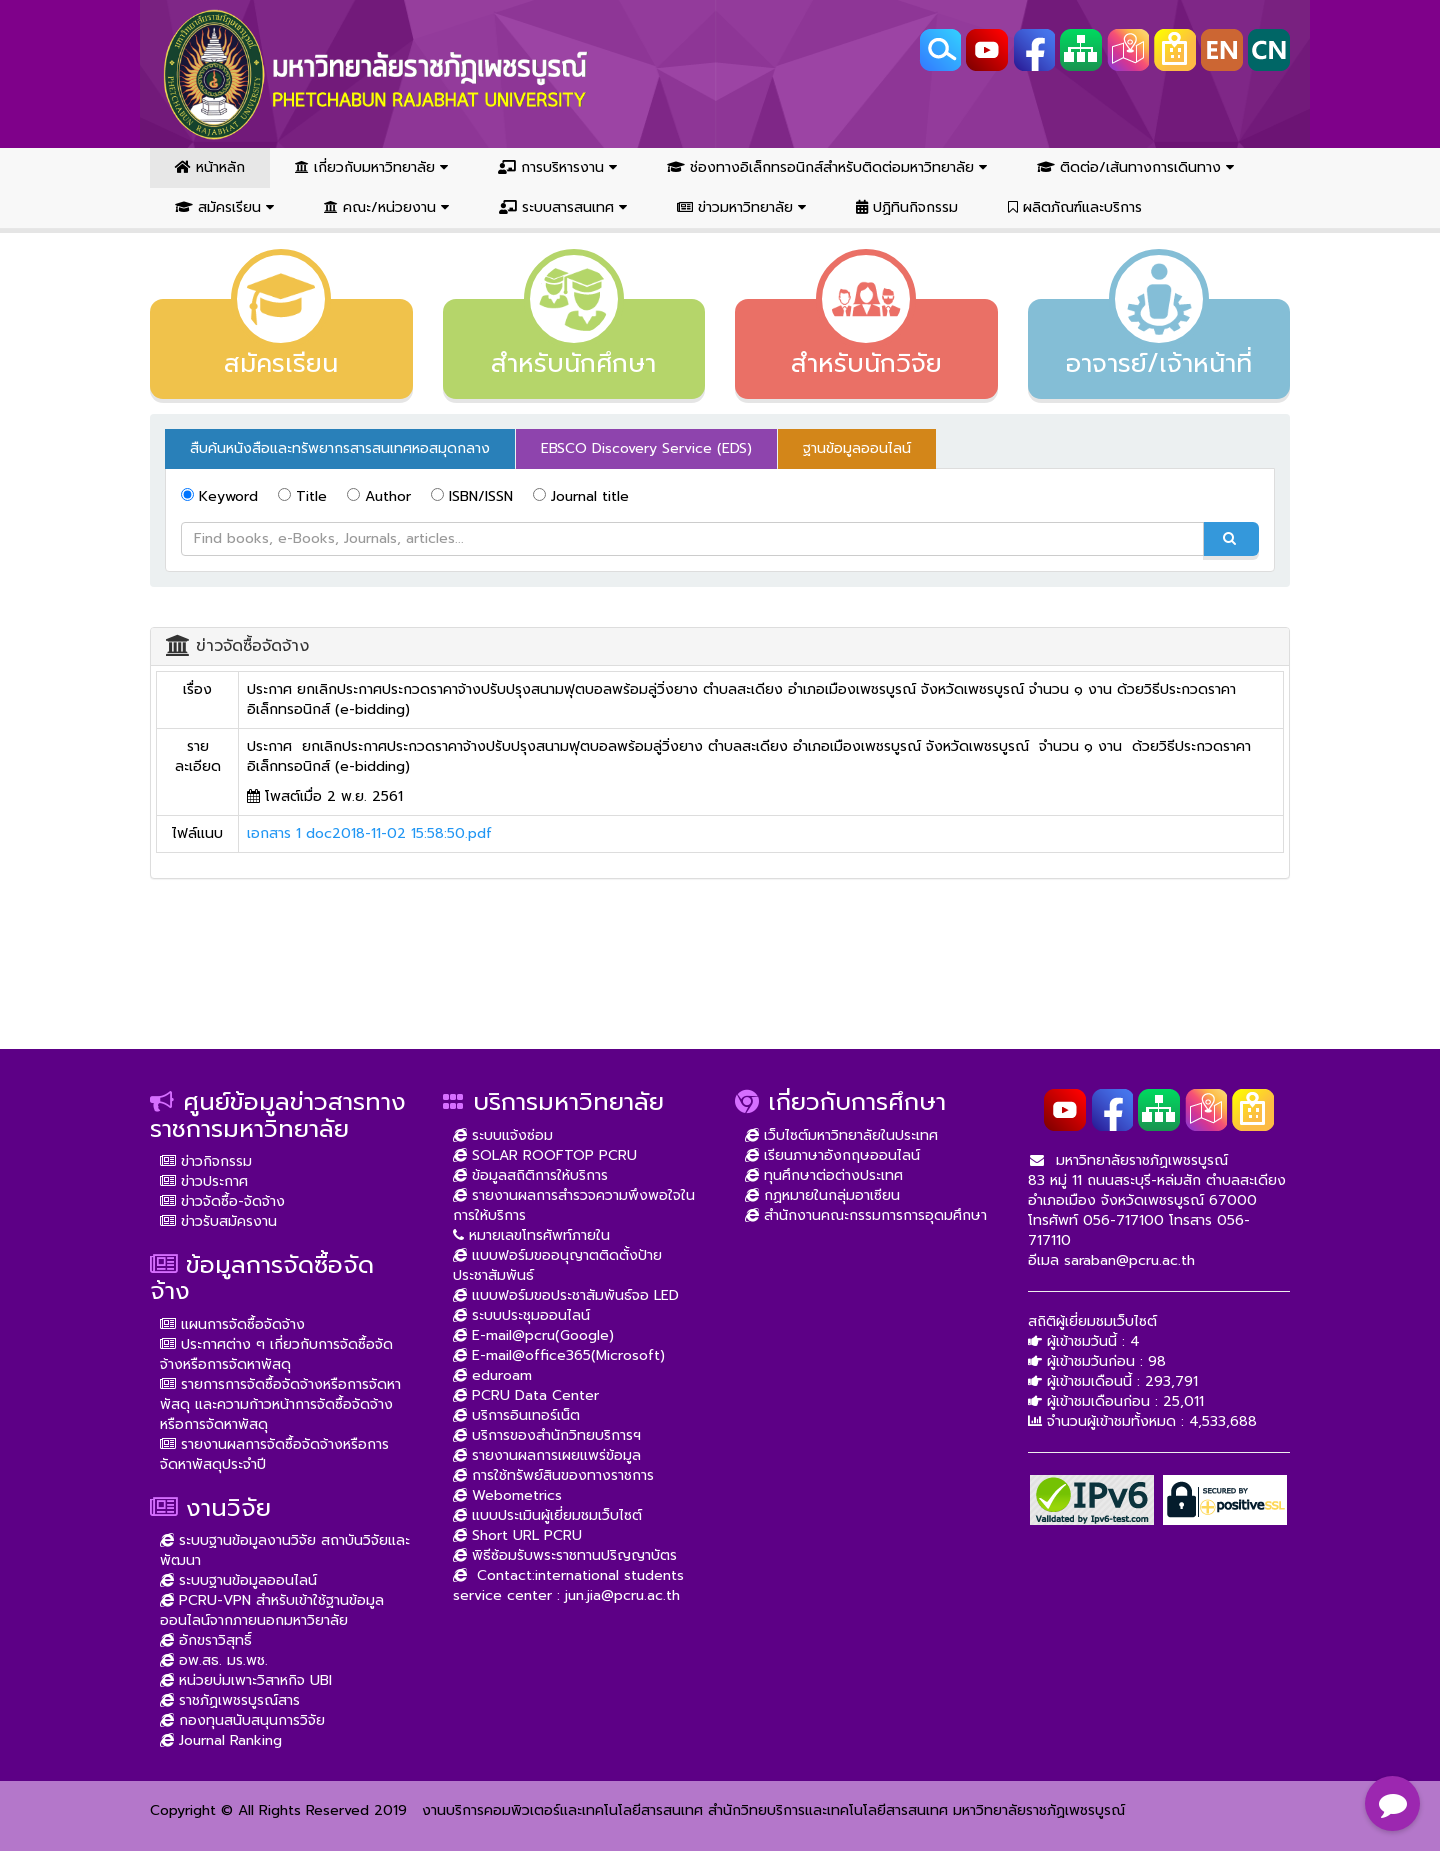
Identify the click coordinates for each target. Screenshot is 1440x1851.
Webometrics (507, 1495)
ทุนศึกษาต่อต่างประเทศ (824, 1175)
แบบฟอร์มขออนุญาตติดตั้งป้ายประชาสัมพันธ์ (557, 1265)
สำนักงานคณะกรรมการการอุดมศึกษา (866, 1215)
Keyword (219, 496)
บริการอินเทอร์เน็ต (516, 1415)
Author (379, 496)
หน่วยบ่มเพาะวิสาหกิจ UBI (246, 1680)
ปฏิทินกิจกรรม (907, 207)
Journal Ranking (221, 1740)
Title (302, 496)
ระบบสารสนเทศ (563, 207)
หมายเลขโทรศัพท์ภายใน (531, 1235)
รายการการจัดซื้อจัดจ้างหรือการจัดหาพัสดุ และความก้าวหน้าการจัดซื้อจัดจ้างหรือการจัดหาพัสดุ (280, 1404)
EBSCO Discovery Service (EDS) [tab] (646, 448)
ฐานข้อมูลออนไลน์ (857, 448)
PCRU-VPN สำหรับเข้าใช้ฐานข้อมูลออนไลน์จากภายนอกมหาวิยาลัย (272, 1610)
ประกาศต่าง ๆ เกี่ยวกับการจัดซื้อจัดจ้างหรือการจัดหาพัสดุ (276, 1354)
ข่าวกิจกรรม (206, 1161)
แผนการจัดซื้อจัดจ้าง (232, 1324)
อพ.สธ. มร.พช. (214, 1660)
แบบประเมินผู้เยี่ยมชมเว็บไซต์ (547, 1515)
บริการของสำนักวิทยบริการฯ (547, 1435)
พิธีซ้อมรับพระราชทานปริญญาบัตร (565, 1555)
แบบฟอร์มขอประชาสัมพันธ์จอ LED (566, 1295)
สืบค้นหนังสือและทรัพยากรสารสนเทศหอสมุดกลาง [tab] (340, 448)
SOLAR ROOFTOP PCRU (545, 1155)
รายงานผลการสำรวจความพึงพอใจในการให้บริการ (574, 1205)
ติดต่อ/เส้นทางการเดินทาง (1135, 167)
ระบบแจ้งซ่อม (503, 1135)
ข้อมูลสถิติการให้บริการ (530, 1175)
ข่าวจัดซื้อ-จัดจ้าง (222, 1201)
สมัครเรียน (224, 207)
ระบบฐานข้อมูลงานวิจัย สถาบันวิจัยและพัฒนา (285, 1550)
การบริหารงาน (557, 167)
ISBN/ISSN (472, 496)
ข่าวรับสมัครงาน (218, 1221)
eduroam (492, 1375)
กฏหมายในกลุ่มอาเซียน (822, 1195)
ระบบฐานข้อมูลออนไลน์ (238, 1580)
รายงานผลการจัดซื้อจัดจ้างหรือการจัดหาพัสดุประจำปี (274, 1454)
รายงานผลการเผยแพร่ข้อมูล (547, 1455)
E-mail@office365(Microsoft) (559, 1355)
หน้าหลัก (210, 167)
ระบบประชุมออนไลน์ (521, 1315)
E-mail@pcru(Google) (533, 1335)
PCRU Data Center (526, 1395)
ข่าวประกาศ (204, 1181)
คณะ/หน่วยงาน (386, 207)
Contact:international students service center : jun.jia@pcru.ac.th (568, 1585)
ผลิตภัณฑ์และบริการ (1075, 207)
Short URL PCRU (517, 1535)
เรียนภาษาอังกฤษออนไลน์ (832, 1155)
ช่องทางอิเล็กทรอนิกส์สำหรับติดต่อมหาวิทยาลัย (827, 167)
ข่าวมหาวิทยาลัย (741, 207)
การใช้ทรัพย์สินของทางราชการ (553, 1475)
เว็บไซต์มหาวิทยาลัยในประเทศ (841, 1135)
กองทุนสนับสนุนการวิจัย (242, 1720)
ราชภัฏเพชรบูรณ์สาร (230, 1700)
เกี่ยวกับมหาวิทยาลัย (371, 167)
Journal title (581, 496)
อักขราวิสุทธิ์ (206, 1640)
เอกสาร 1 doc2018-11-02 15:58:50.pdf (369, 833)
